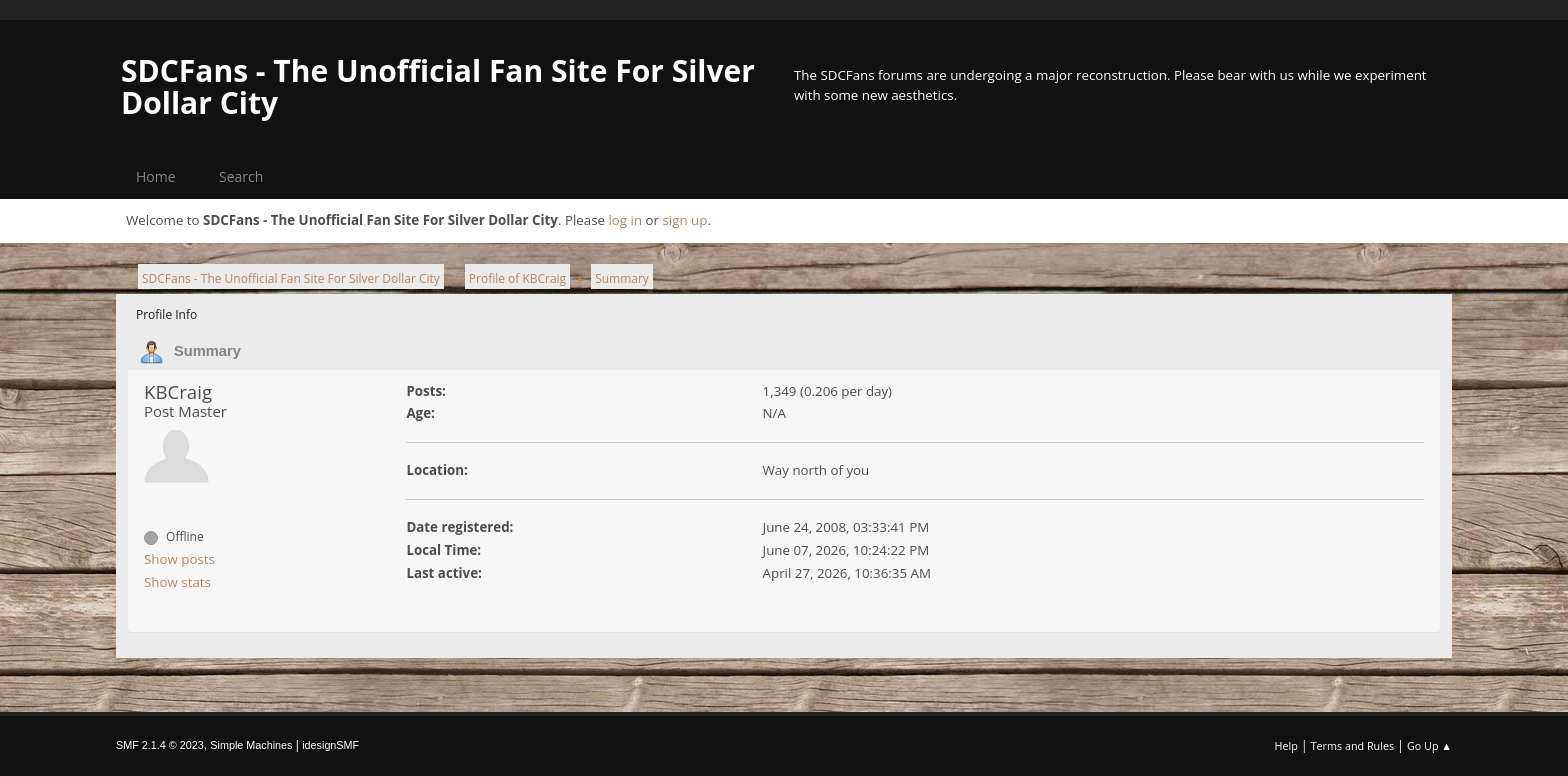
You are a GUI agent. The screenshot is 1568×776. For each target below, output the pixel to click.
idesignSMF (330, 745)
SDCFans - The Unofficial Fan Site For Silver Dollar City (438, 86)
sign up (684, 220)
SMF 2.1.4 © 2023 (160, 745)
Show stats (177, 582)
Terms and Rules (1353, 745)
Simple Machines (251, 745)
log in (625, 220)
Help (1285, 745)
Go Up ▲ (1429, 745)
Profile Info (166, 314)
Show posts (179, 559)
